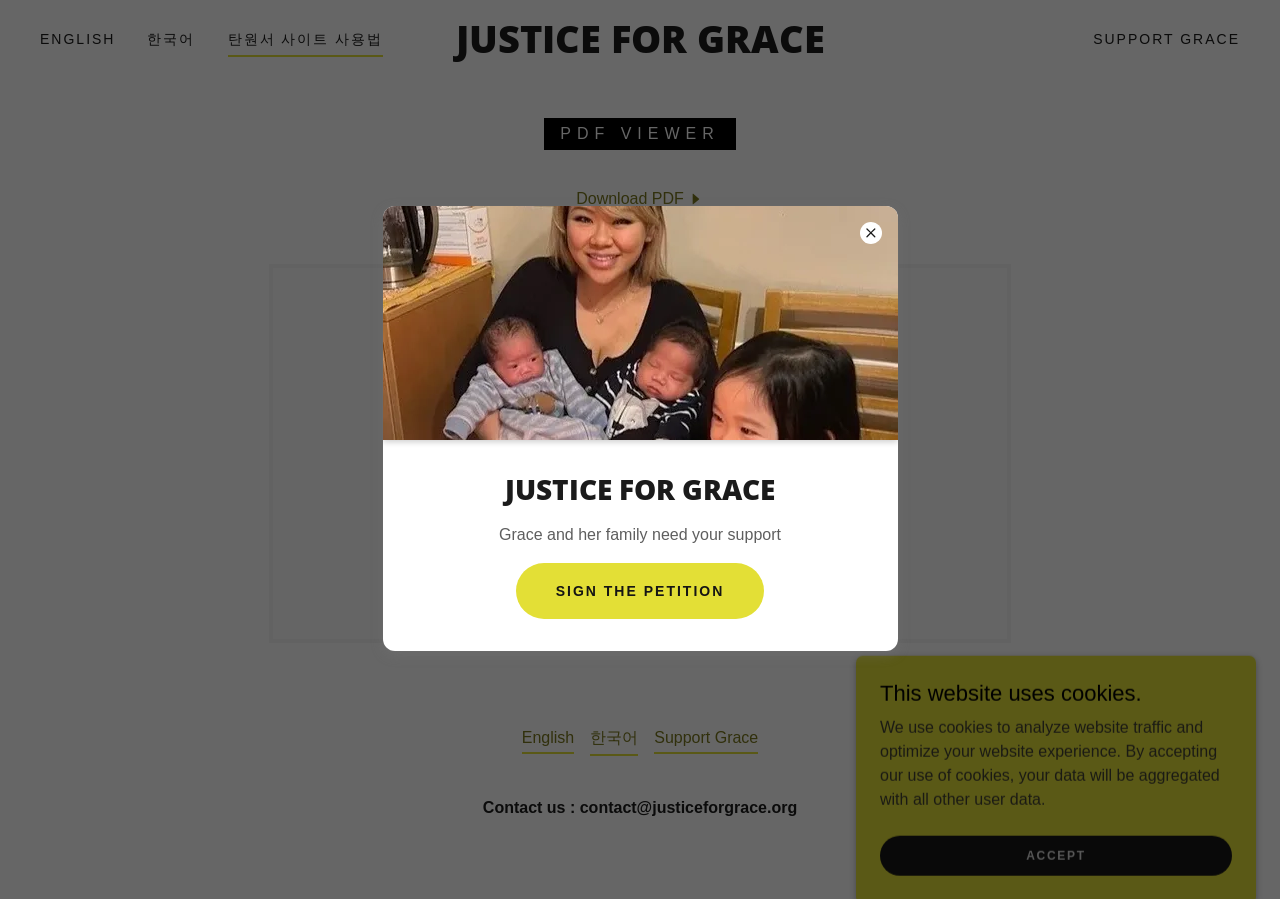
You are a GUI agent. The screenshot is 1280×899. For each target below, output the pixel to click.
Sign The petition (640, 591)
